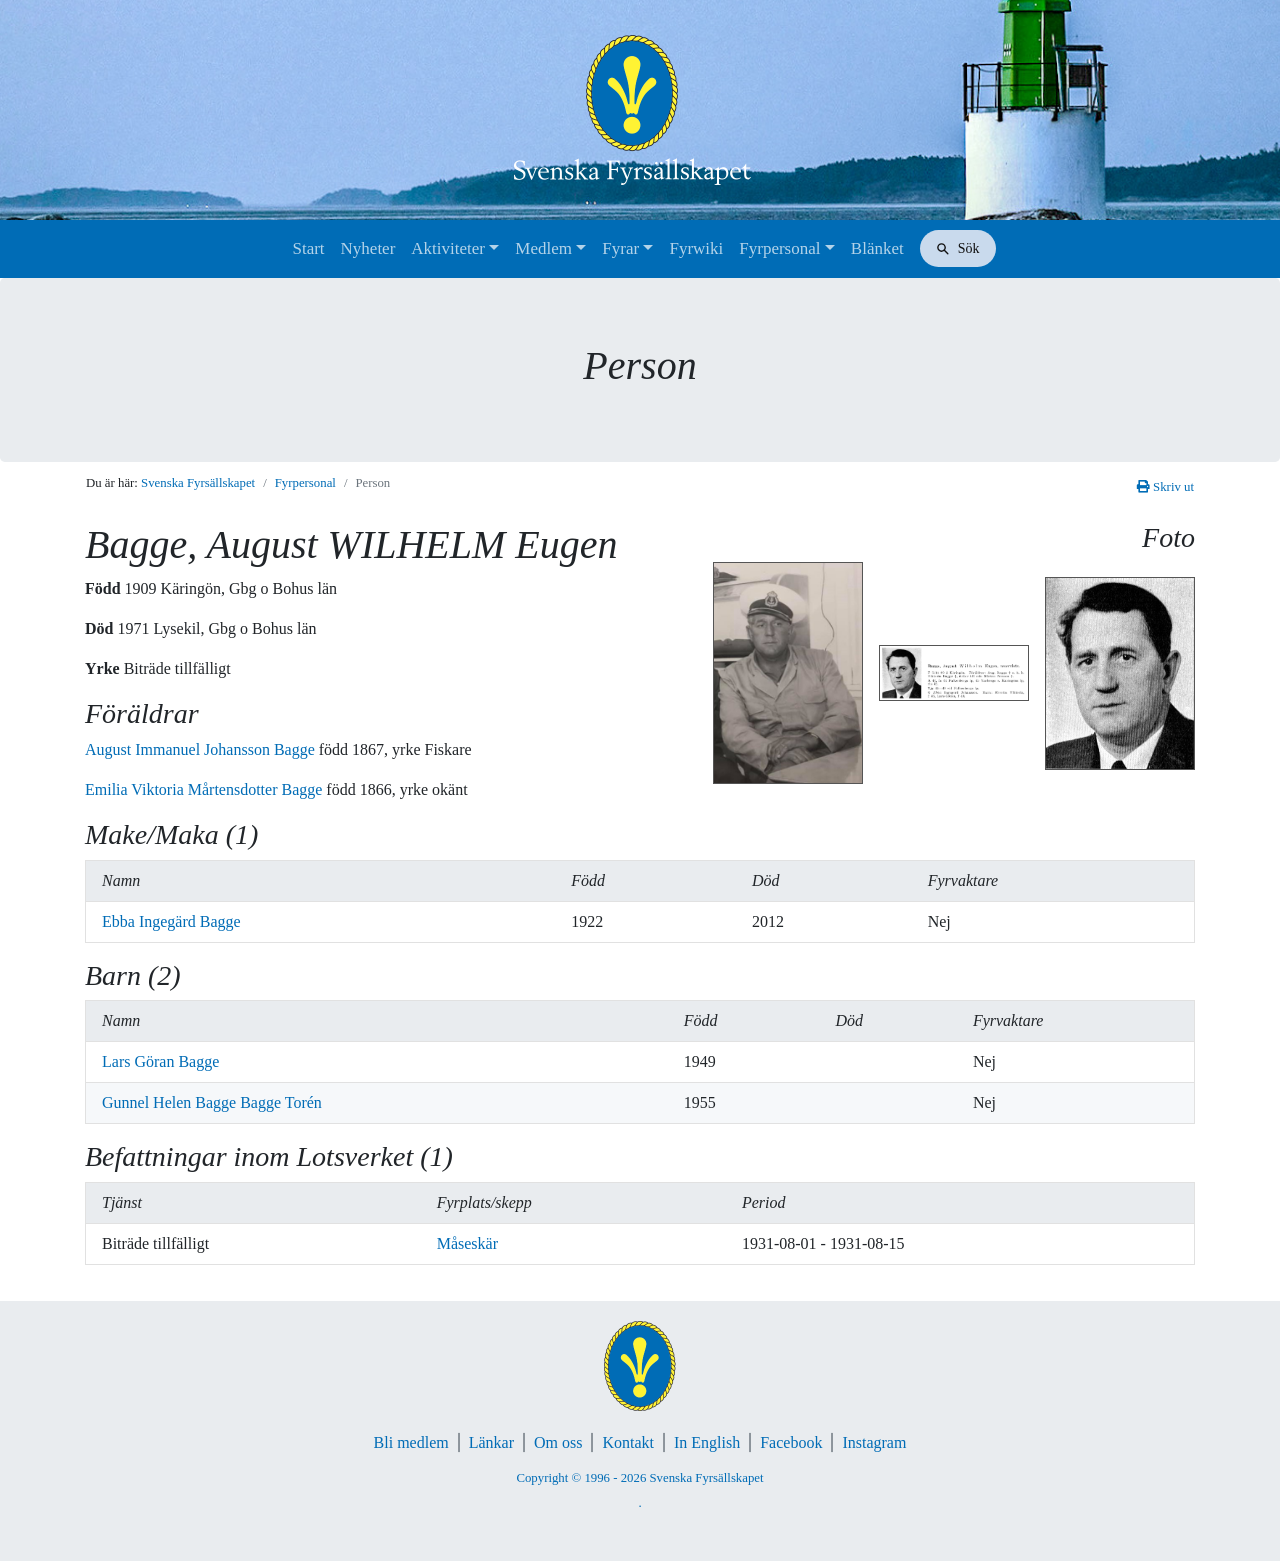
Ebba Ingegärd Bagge (171, 921)
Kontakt (628, 1442)
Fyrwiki (696, 248)
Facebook (791, 1442)
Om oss (558, 1442)
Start (308, 248)
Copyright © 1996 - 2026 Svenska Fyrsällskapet (639, 1478)
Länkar (491, 1442)
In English (707, 1442)
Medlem (543, 248)
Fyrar (620, 248)
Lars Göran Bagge (160, 1061)
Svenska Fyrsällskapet (198, 483)
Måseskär (467, 1243)
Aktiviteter (448, 248)
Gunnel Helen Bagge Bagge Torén (212, 1102)
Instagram (874, 1442)
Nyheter (368, 248)
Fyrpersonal (779, 248)
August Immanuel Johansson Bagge (202, 749)
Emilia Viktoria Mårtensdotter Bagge (205, 789)
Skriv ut (1165, 487)
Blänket (877, 248)
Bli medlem (411, 1442)
